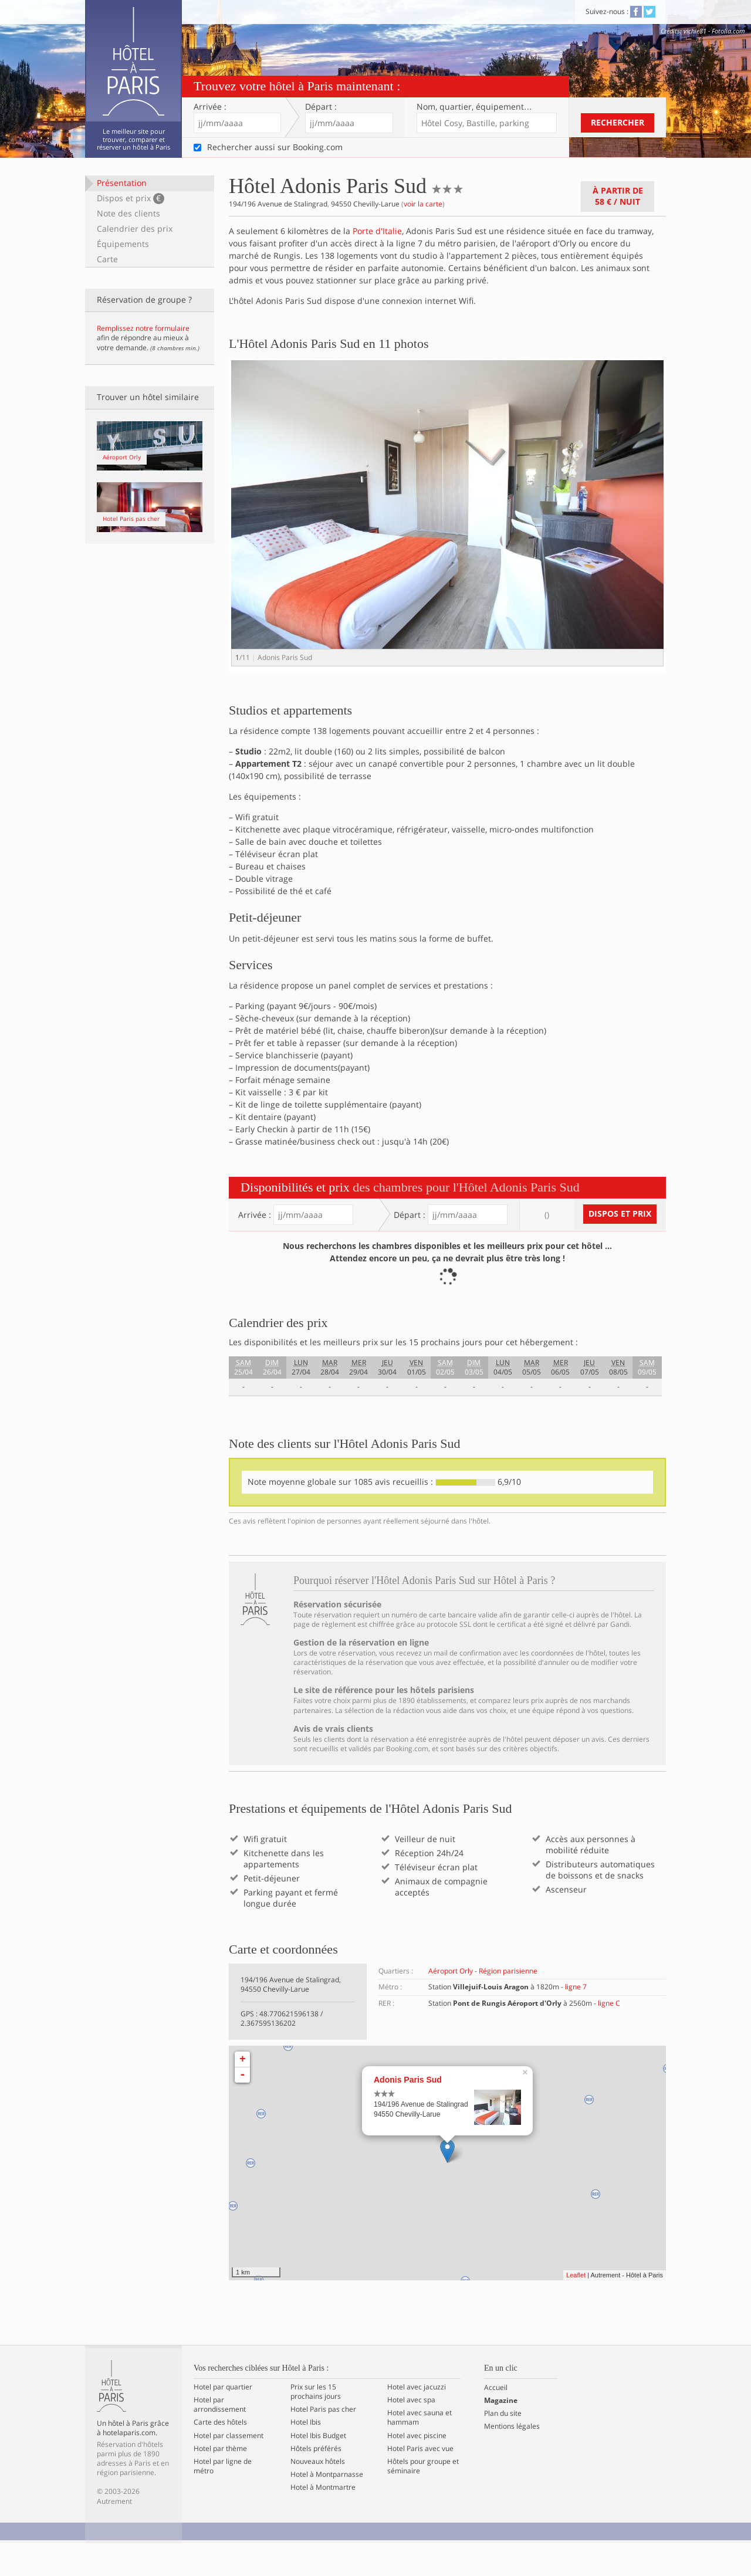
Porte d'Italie (377, 230)
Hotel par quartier (223, 2420)
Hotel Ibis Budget (318, 2468)
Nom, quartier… (474, 106)
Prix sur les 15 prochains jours (315, 2424)
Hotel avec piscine (416, 2468)
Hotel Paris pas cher (323, 2442)
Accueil (496, 2420)
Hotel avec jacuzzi (416, 2420)
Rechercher (617, 122)
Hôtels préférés (315, 2481)
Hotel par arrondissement (220, 2437)
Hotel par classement (228, 2468)
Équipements (123, 243)
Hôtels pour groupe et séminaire (423, 2499)
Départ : (321, 106)
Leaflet (576, 2308)
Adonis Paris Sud (408, 2112)
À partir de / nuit (618, 196)
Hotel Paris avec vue (420, 2481)
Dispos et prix (130, 198)
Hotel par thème (220, 2481)
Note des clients (128, 213)
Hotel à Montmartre (323, 2521)
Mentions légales (512, 2460)
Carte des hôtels (220, 2455)
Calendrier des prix (134, 228)
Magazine (500, 2433)
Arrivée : (210, 106)
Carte (107, 259)
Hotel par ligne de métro (223, 2499)
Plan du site (503, 2446)
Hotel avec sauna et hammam (419, 2450)
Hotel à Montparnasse (326, 2507)
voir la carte (423, 204)
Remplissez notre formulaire (143, 328)
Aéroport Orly (450, 2004)
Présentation (122, 182)
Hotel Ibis (305, 2455)
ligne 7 (576, 2020)
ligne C (609, 2036)
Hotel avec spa (411, 2433)
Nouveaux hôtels (317, 2494)
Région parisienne (508, 2004)
